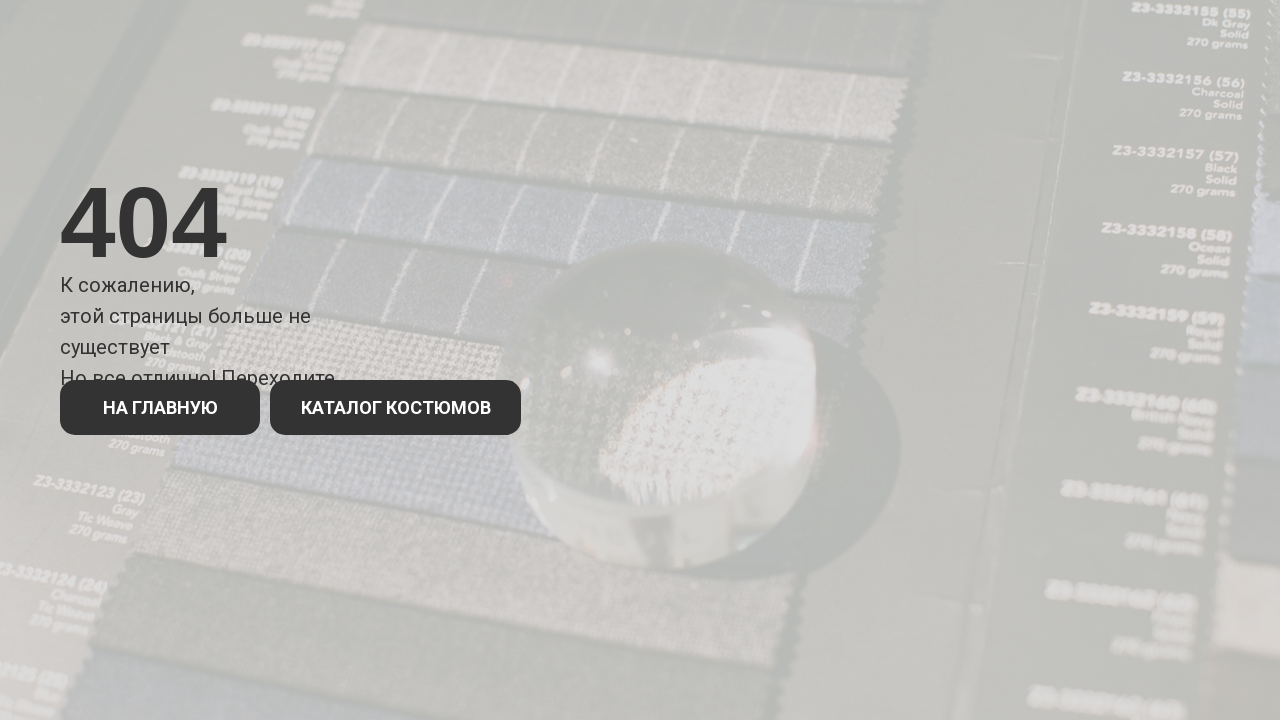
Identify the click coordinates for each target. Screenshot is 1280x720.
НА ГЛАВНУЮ (160, 407)
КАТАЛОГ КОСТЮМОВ (396, 407)
